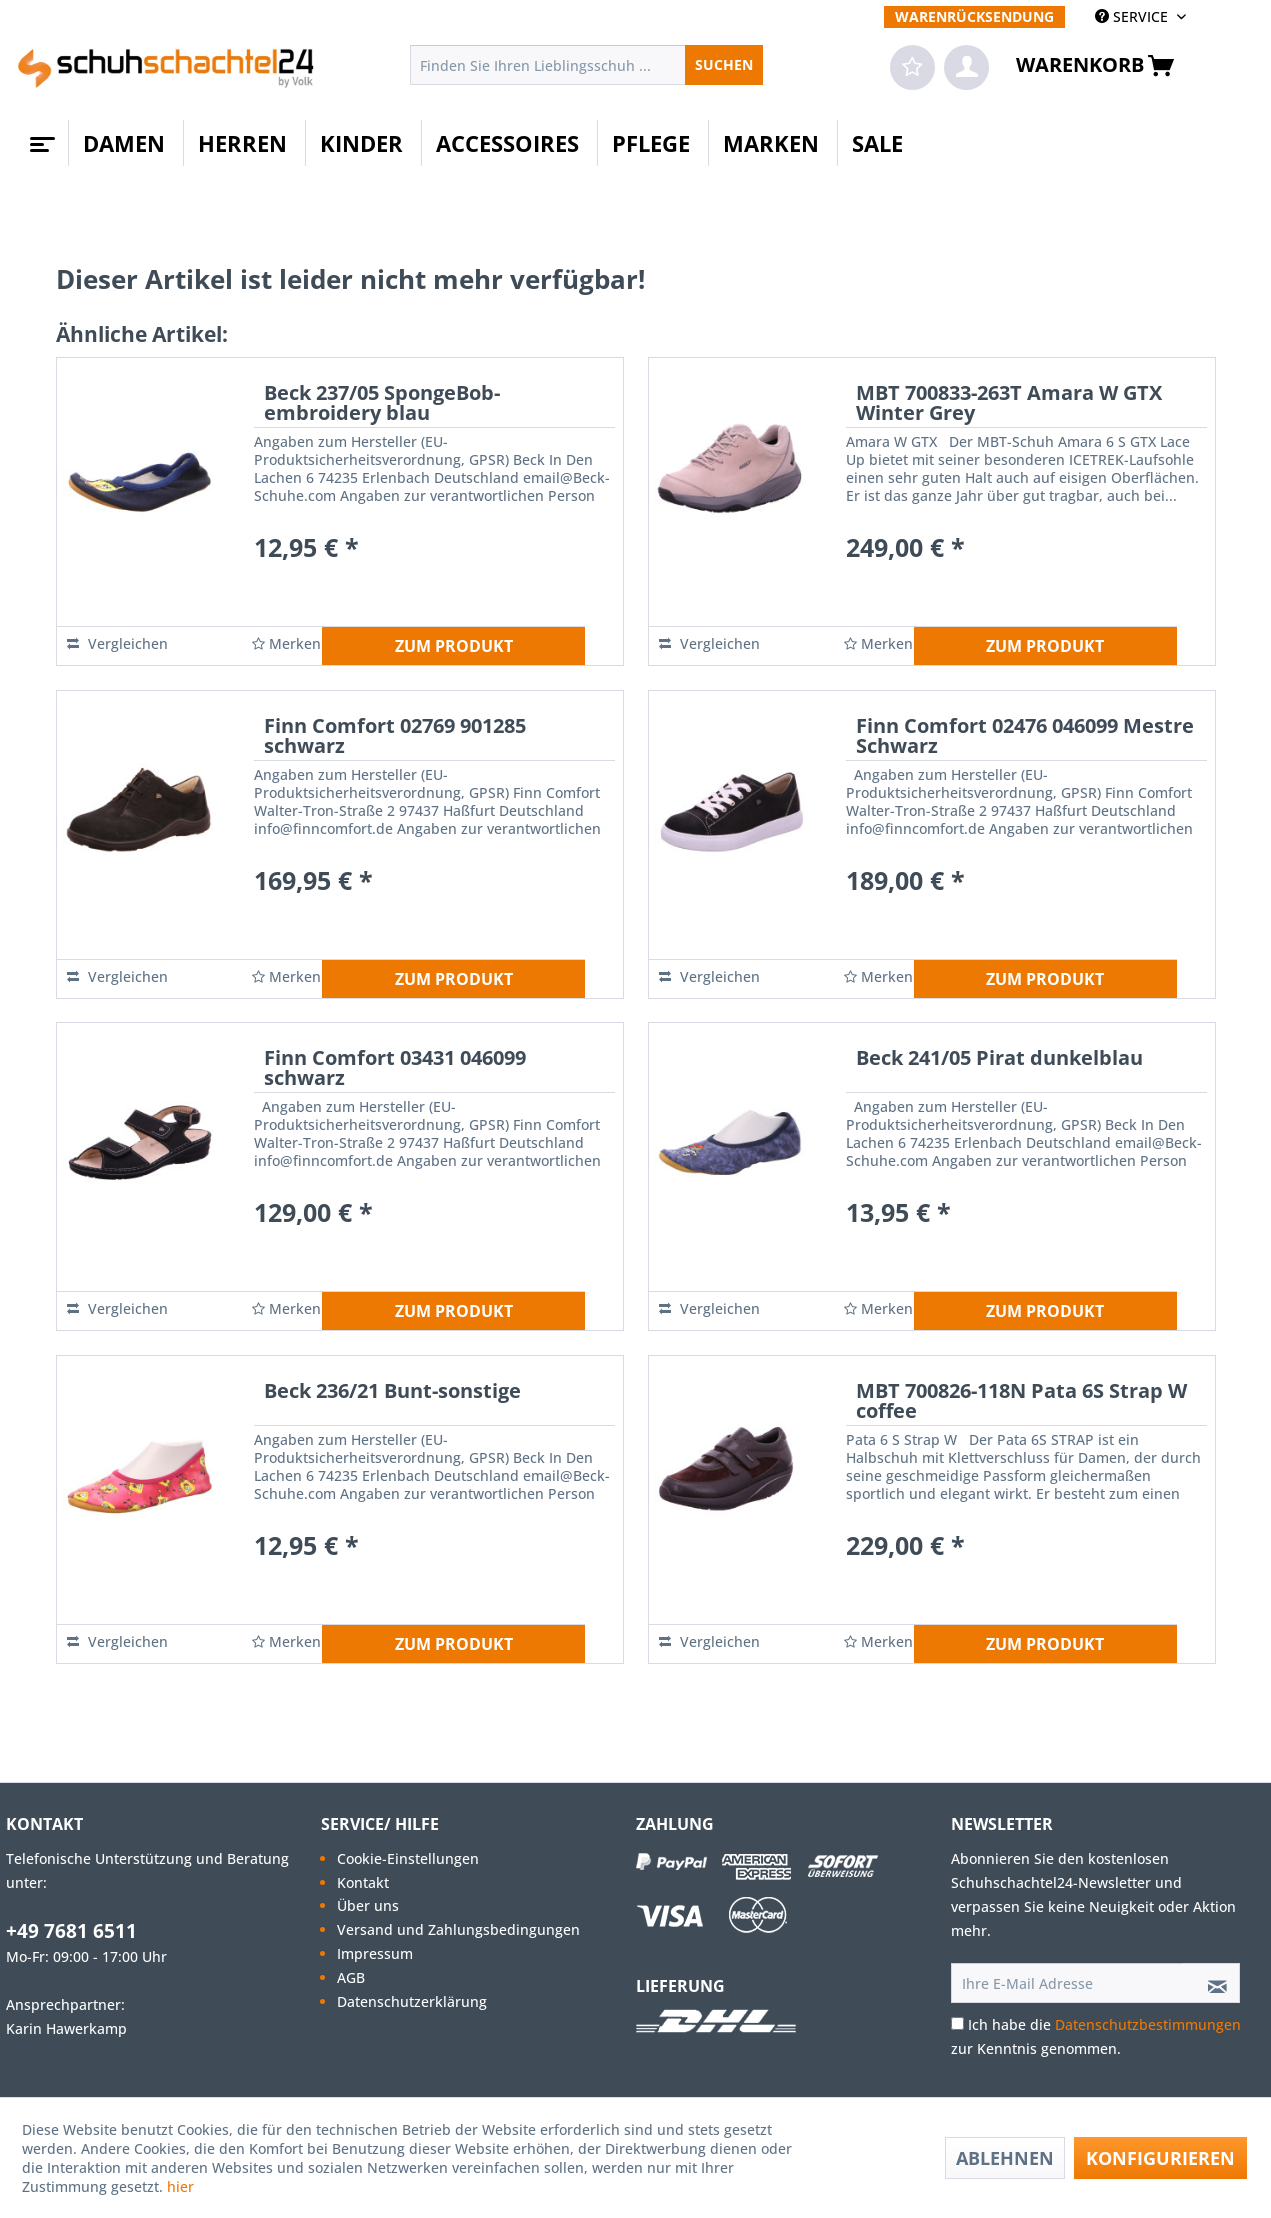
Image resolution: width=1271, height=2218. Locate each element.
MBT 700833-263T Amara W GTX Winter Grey (1009, 404)
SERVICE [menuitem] (1133, 16)
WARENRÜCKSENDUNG (974, 16)
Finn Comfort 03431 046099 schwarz (395, 1069)
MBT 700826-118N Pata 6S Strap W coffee (1021, 1402)
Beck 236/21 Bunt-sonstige (392, 1392)
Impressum (375, 1953)
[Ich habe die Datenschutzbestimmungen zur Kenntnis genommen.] (957, 2023)
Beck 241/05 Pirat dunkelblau (999, 1059)
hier (182, 2186)
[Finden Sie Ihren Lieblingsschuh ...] (586, 65)
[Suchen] (724, 65)
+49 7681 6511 (71, 1931)
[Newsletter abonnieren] (1211, 1983)
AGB (351, 1977)
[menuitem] (974, 16)
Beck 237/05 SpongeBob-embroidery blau (382, 404)
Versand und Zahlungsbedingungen (458, 1929)
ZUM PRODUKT (454, 646)
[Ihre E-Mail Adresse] (1067, 1983)
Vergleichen (117, 643)
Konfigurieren (1160, 2158)
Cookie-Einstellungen (408, 1858)
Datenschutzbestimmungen (1148, 2024)
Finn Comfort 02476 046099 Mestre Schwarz (1025, 737)
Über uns (368, 1905)
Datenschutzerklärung (412, 2001)
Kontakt (363, 1882)
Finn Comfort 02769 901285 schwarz (395, 737)
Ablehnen (1005, 2158)
